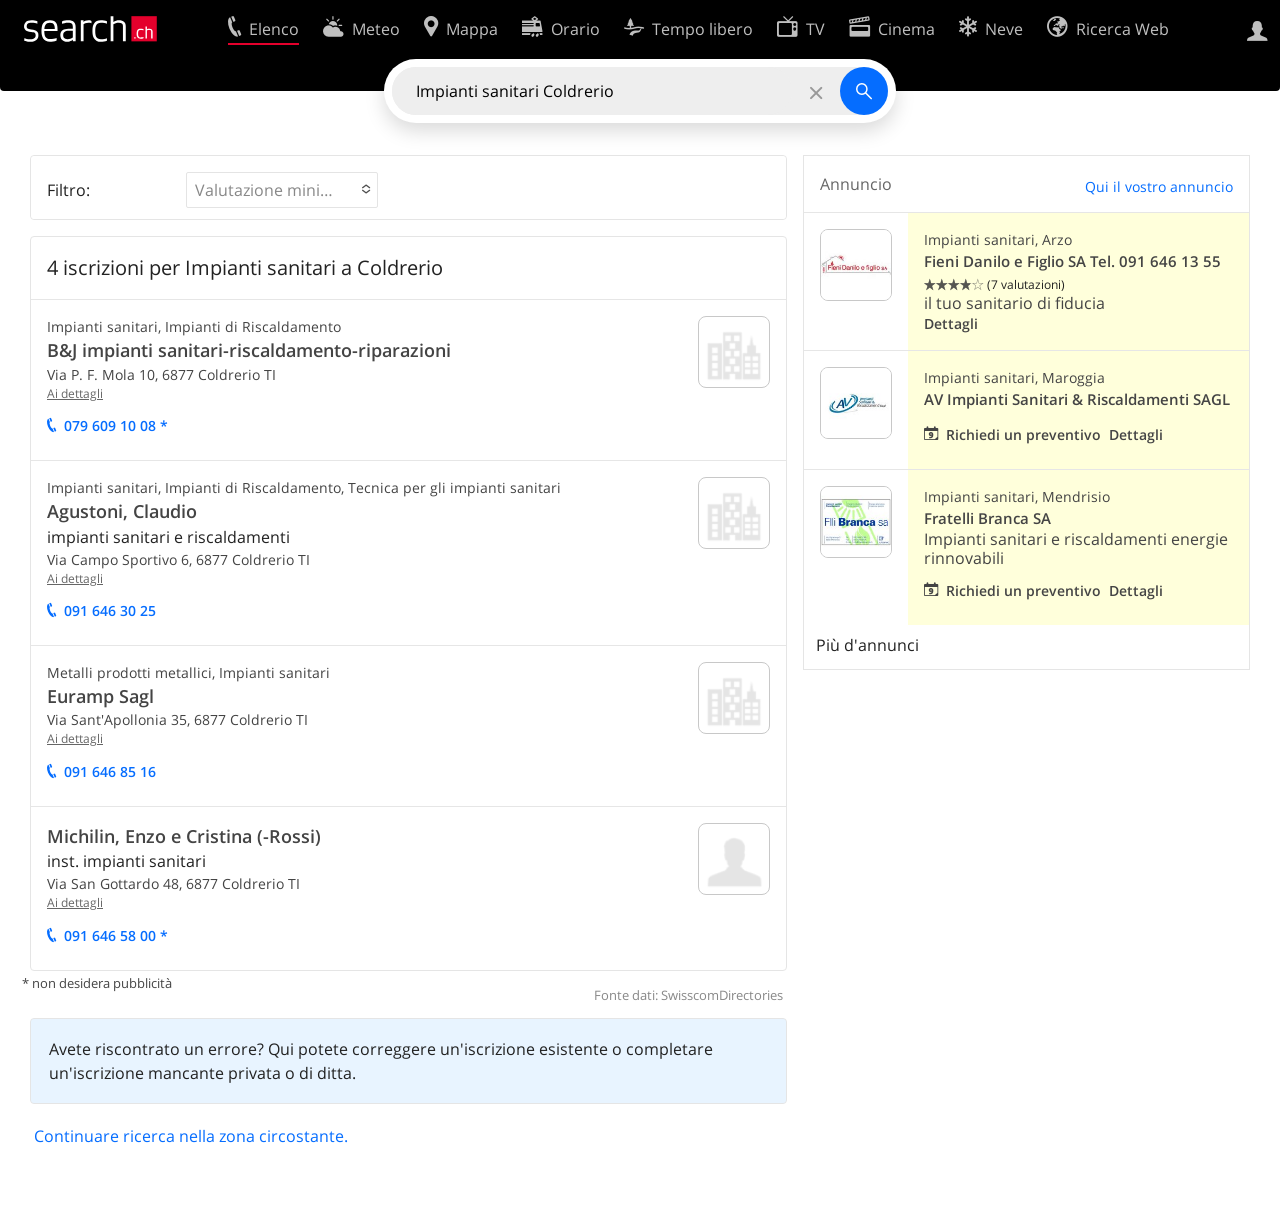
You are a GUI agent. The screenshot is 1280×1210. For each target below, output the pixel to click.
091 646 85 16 (110, 771)
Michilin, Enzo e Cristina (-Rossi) (184, 836)
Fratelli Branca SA (987, 518)
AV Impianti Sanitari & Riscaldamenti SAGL (1077, 399)
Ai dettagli (75, 393)
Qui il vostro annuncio (1159, 186)
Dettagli (951, 323)
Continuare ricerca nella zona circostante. (191, 1136)
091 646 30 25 (110, 610)
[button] (282, 190)
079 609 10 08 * (116, 425)
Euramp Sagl (100, 696)
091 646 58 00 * (116, 935)
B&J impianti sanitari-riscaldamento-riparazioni (249, 350)
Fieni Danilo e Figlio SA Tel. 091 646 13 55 (1072, 261)
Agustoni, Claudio (122, 511)
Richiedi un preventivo (1023, 434)
